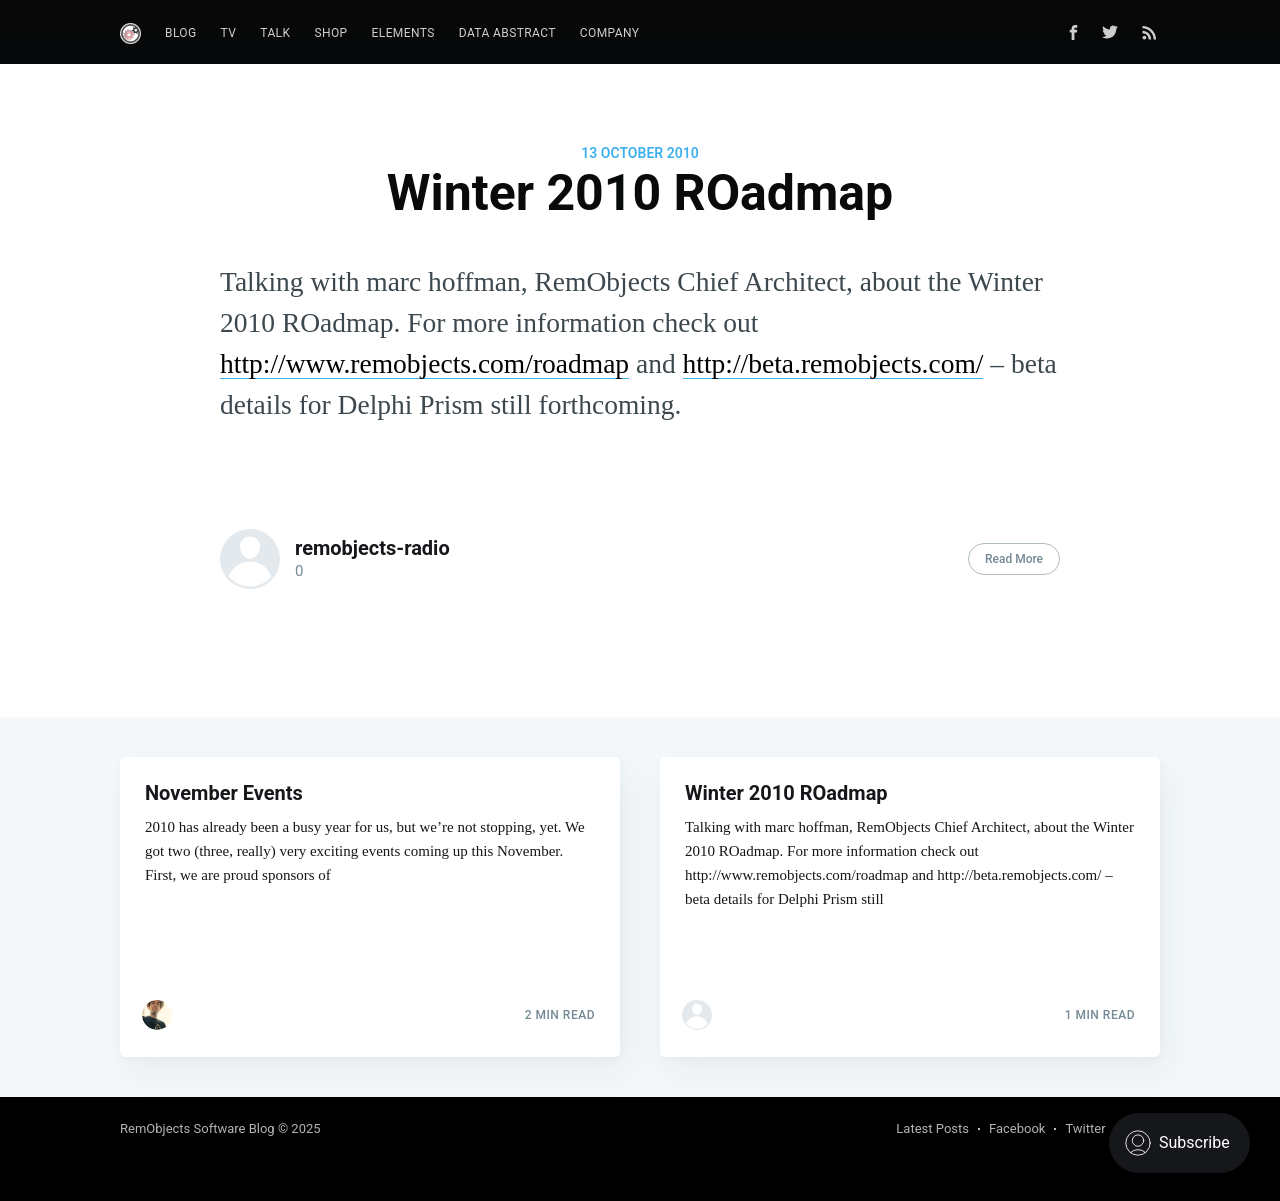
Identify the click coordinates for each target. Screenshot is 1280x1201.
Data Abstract (507, 33)
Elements (403, 33)
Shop (330, 33)
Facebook (1017, 1128)
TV (229, 33)
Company (610, 33)
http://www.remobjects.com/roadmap (424, 363)
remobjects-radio (372, 548)
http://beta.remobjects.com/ (833, 363)
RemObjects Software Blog (197, 1128)
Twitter (1085, 1128)
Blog (181, 33)
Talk (275, 33)
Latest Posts (932, 1128)
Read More (1014, 559)
